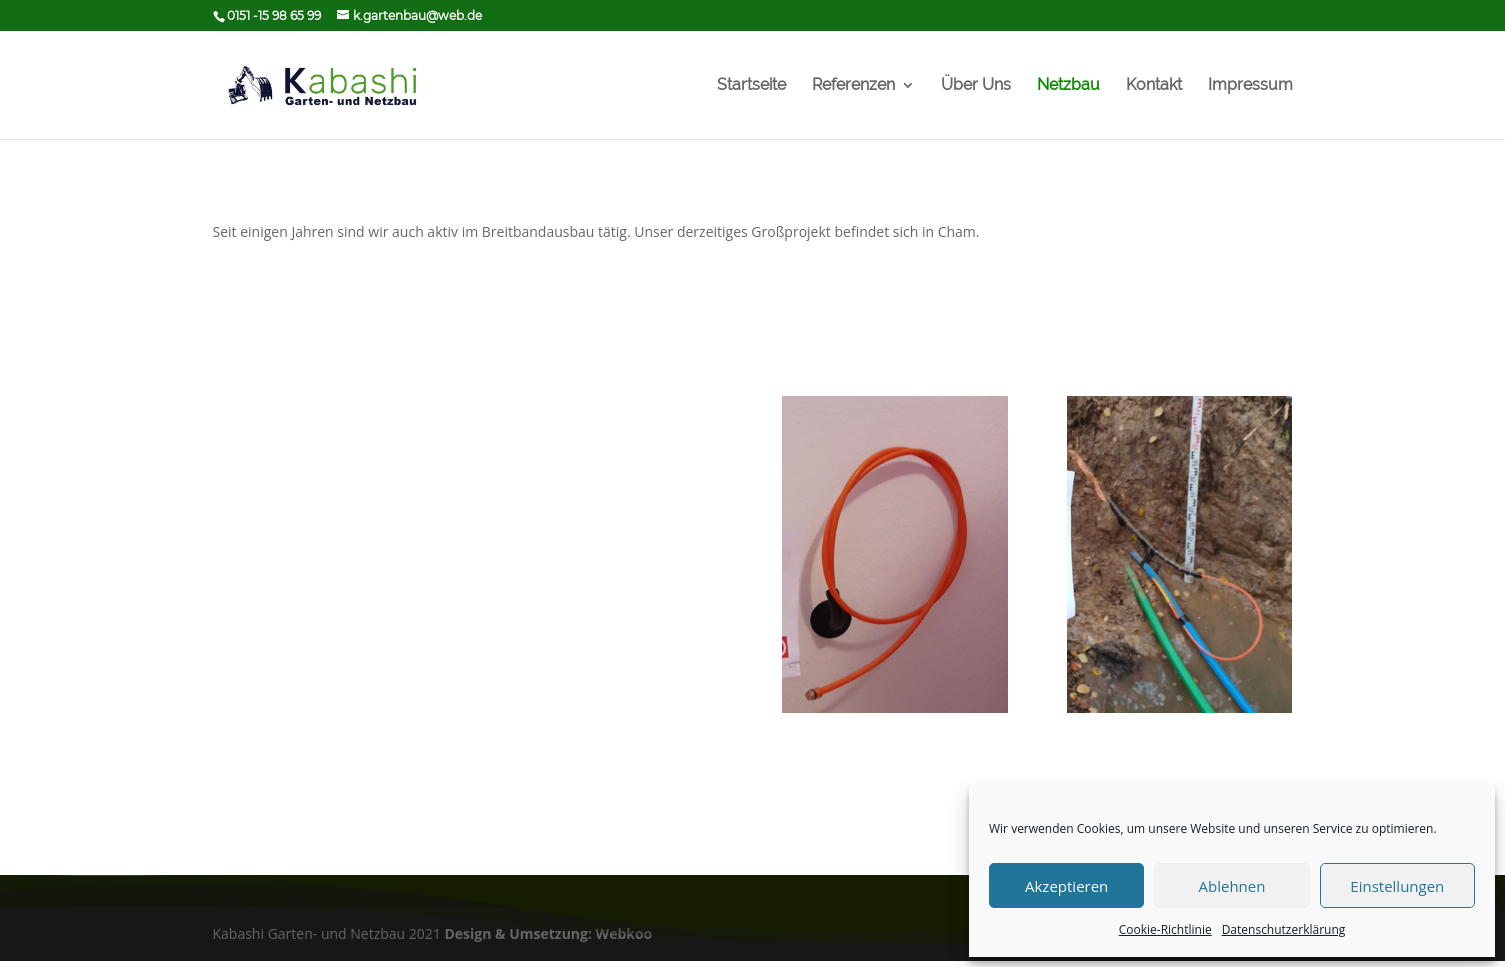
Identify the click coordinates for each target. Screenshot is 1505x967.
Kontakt (1154, 86)
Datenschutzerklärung (1284, 929)
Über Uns (976, 86)
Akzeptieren (1066, 886)
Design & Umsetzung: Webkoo (548, 933)
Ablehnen (1232, 886)
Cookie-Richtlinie (1165, 929)
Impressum (1250, 86)
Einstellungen (1397, 886)
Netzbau (1068, 86)
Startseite (751, 86)
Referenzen (853, 86)
